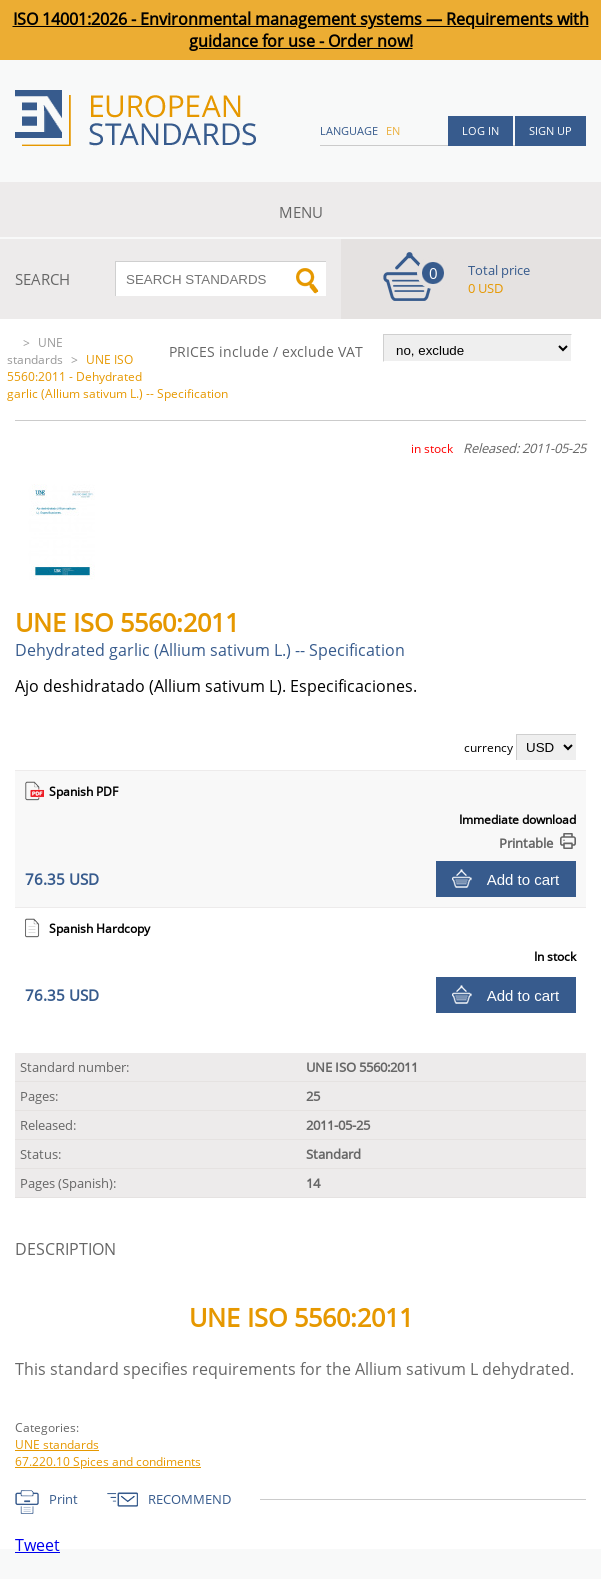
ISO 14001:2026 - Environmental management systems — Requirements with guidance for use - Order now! (301, 30)
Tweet (37, 1545)
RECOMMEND (189, 1499)
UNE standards (35, 351)
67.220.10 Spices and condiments (108, 1461)
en (393, 130)
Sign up (550, 130)
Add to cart (523, 879)
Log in (480, 130)
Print (63, 1499)
